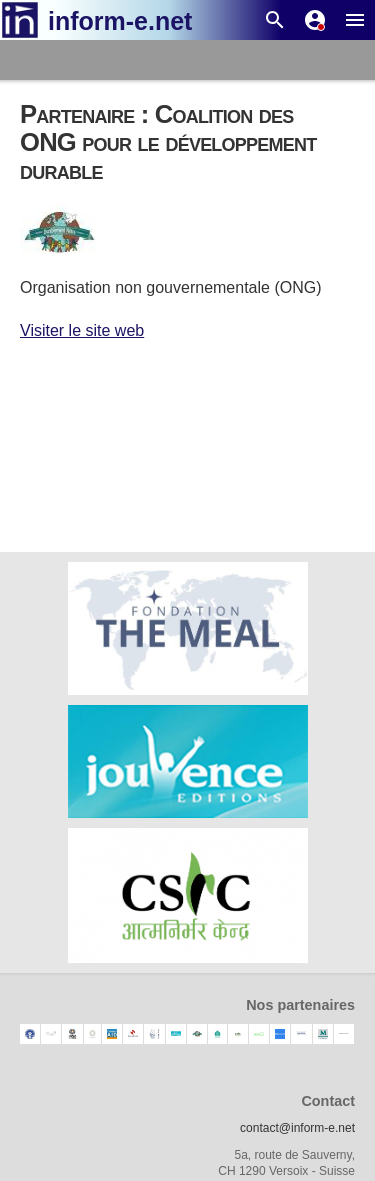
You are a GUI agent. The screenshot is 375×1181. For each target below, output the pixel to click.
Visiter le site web (82, 330)
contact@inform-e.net (297, 1128)
